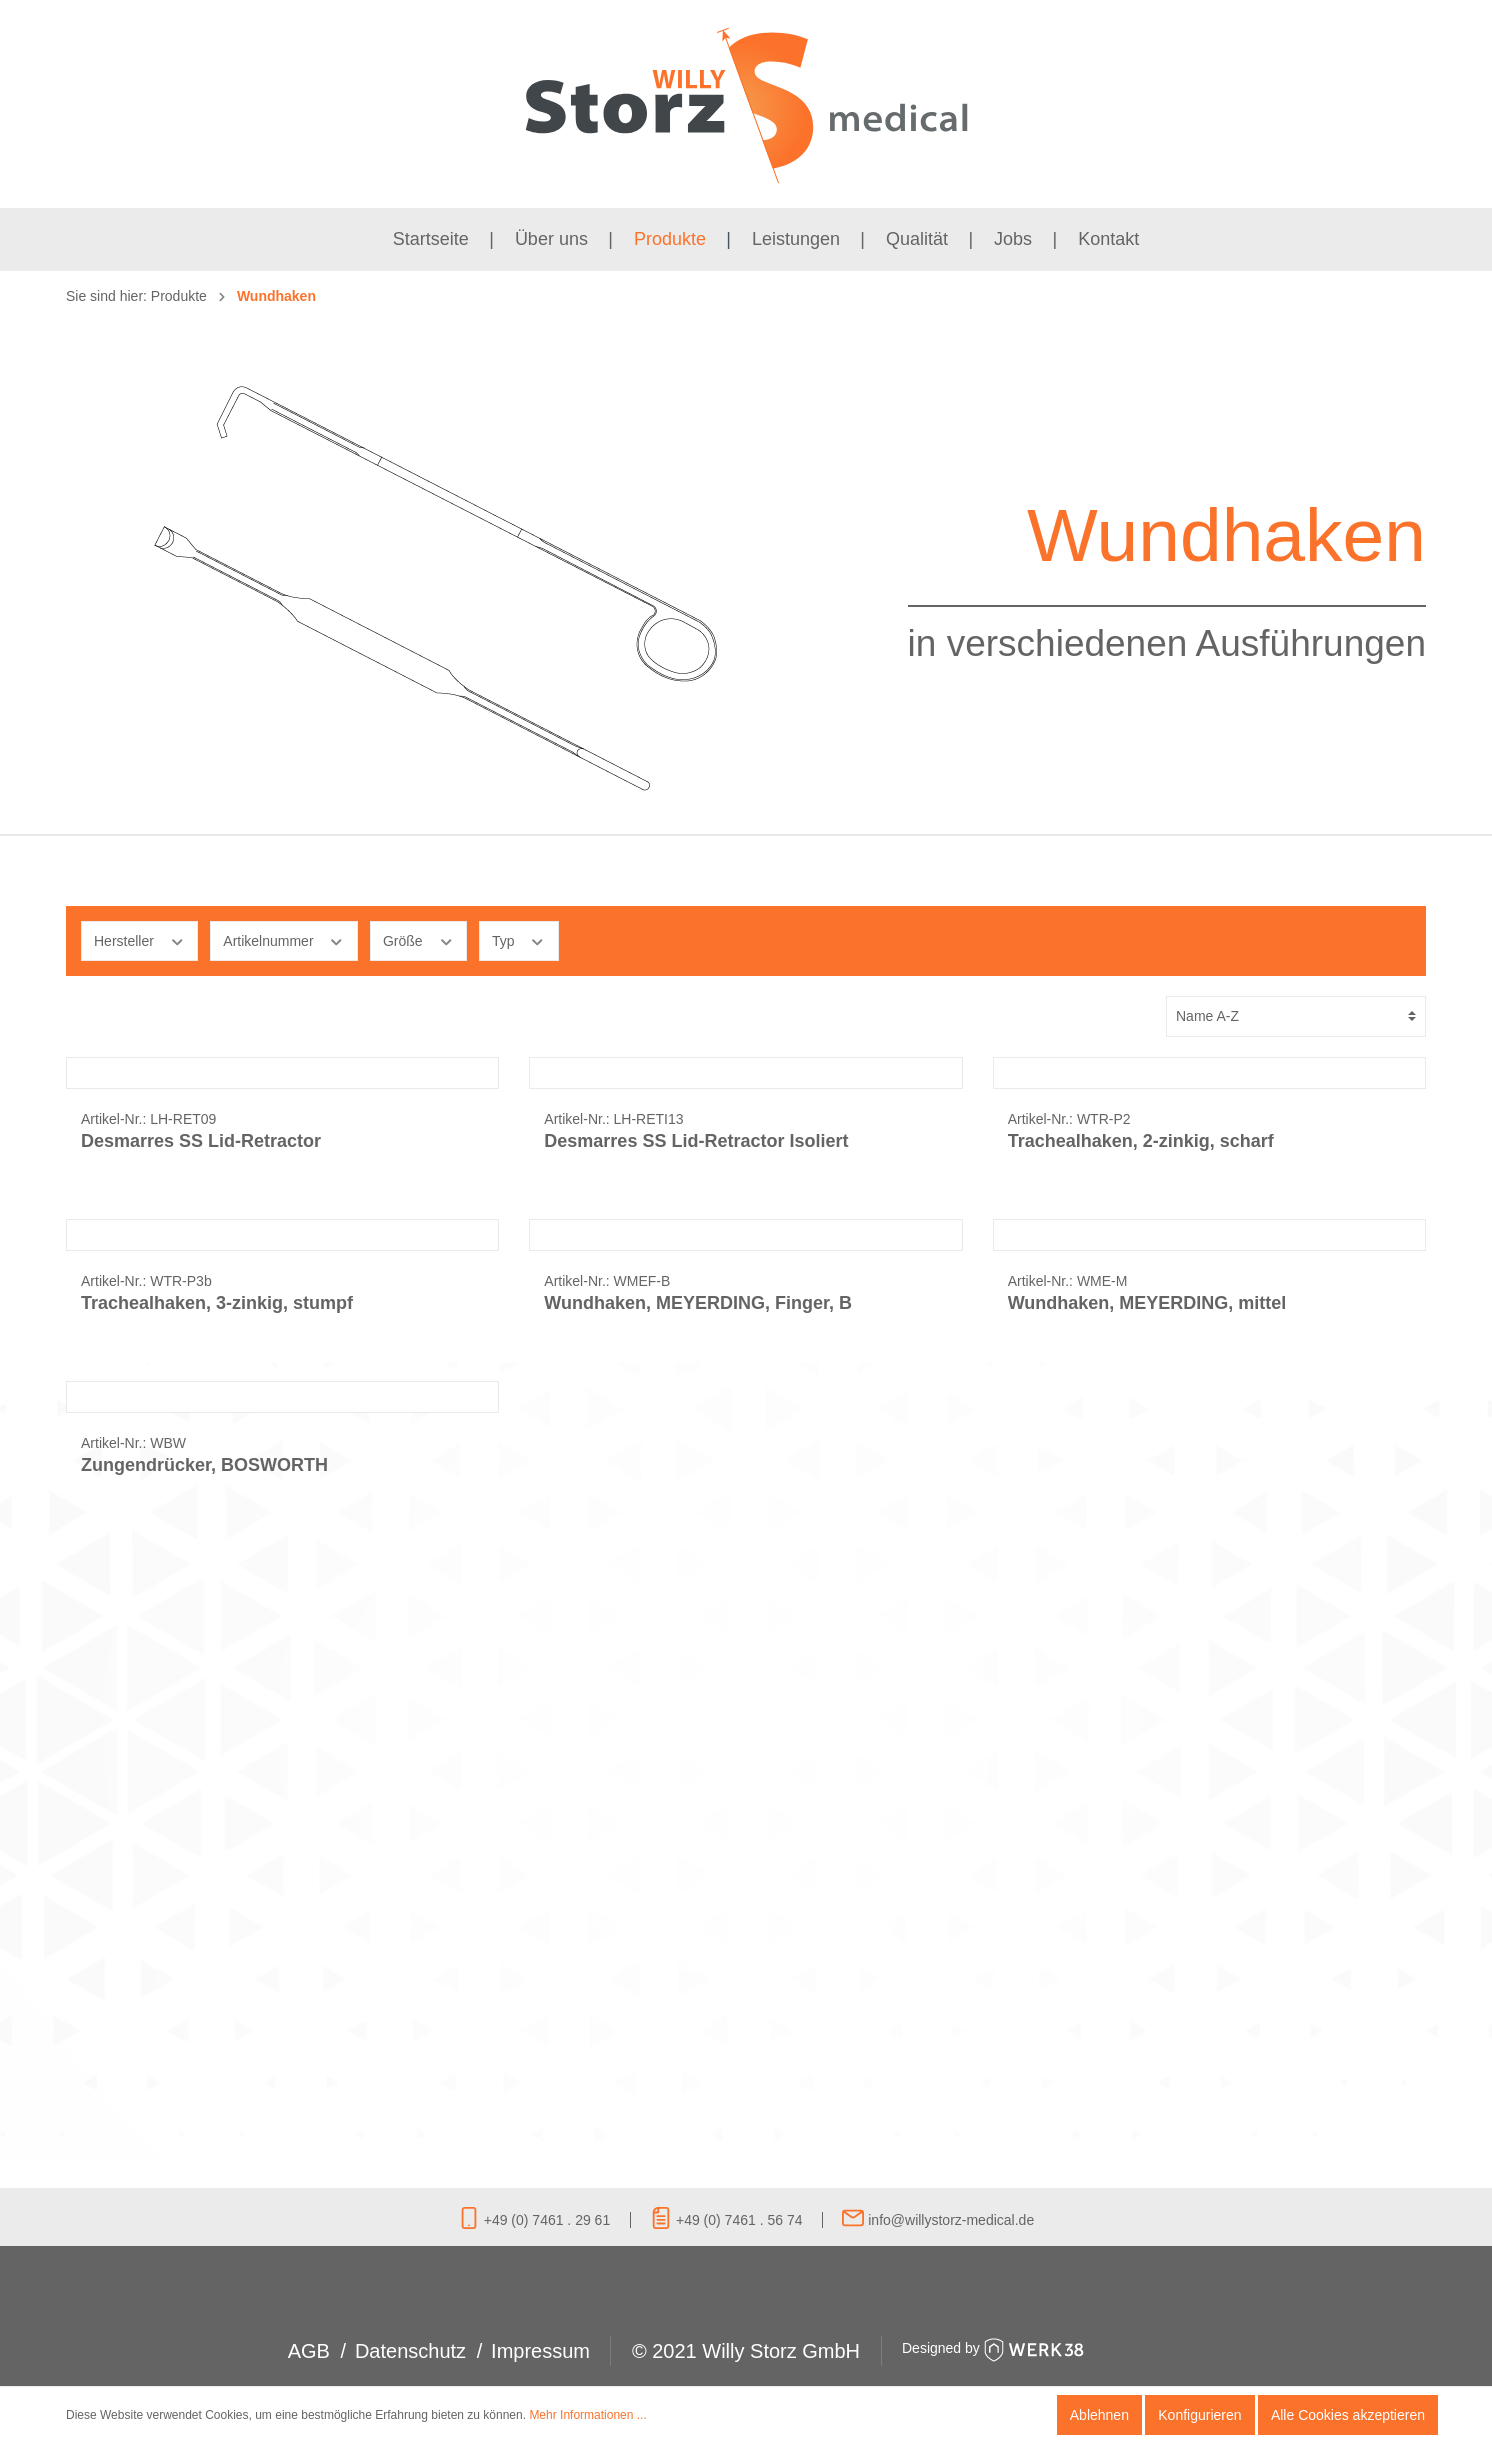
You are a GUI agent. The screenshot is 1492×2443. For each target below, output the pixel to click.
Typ (519, 939)
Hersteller (139, 939)
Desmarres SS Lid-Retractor (201, 1341)
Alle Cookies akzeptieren (1348, 2415)
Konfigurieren (1199, 2415)
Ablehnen (1099, 2415)
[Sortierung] (1296, 1016)
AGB (309, 2351)
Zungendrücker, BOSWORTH (204, 2065)
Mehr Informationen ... (587, 2415)
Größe (418, 939)
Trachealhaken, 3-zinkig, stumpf (217, 1703)
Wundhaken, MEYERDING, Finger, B (698, 1703)
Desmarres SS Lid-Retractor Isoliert (696, 1341)
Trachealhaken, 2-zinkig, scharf (1141, 1341)
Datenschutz (410, 2351)
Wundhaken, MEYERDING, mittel (1147, 1703)
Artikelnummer (284, 939)
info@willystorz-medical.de (938, 2220)
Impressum (540, 2351)
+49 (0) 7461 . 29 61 (534, 2220)
